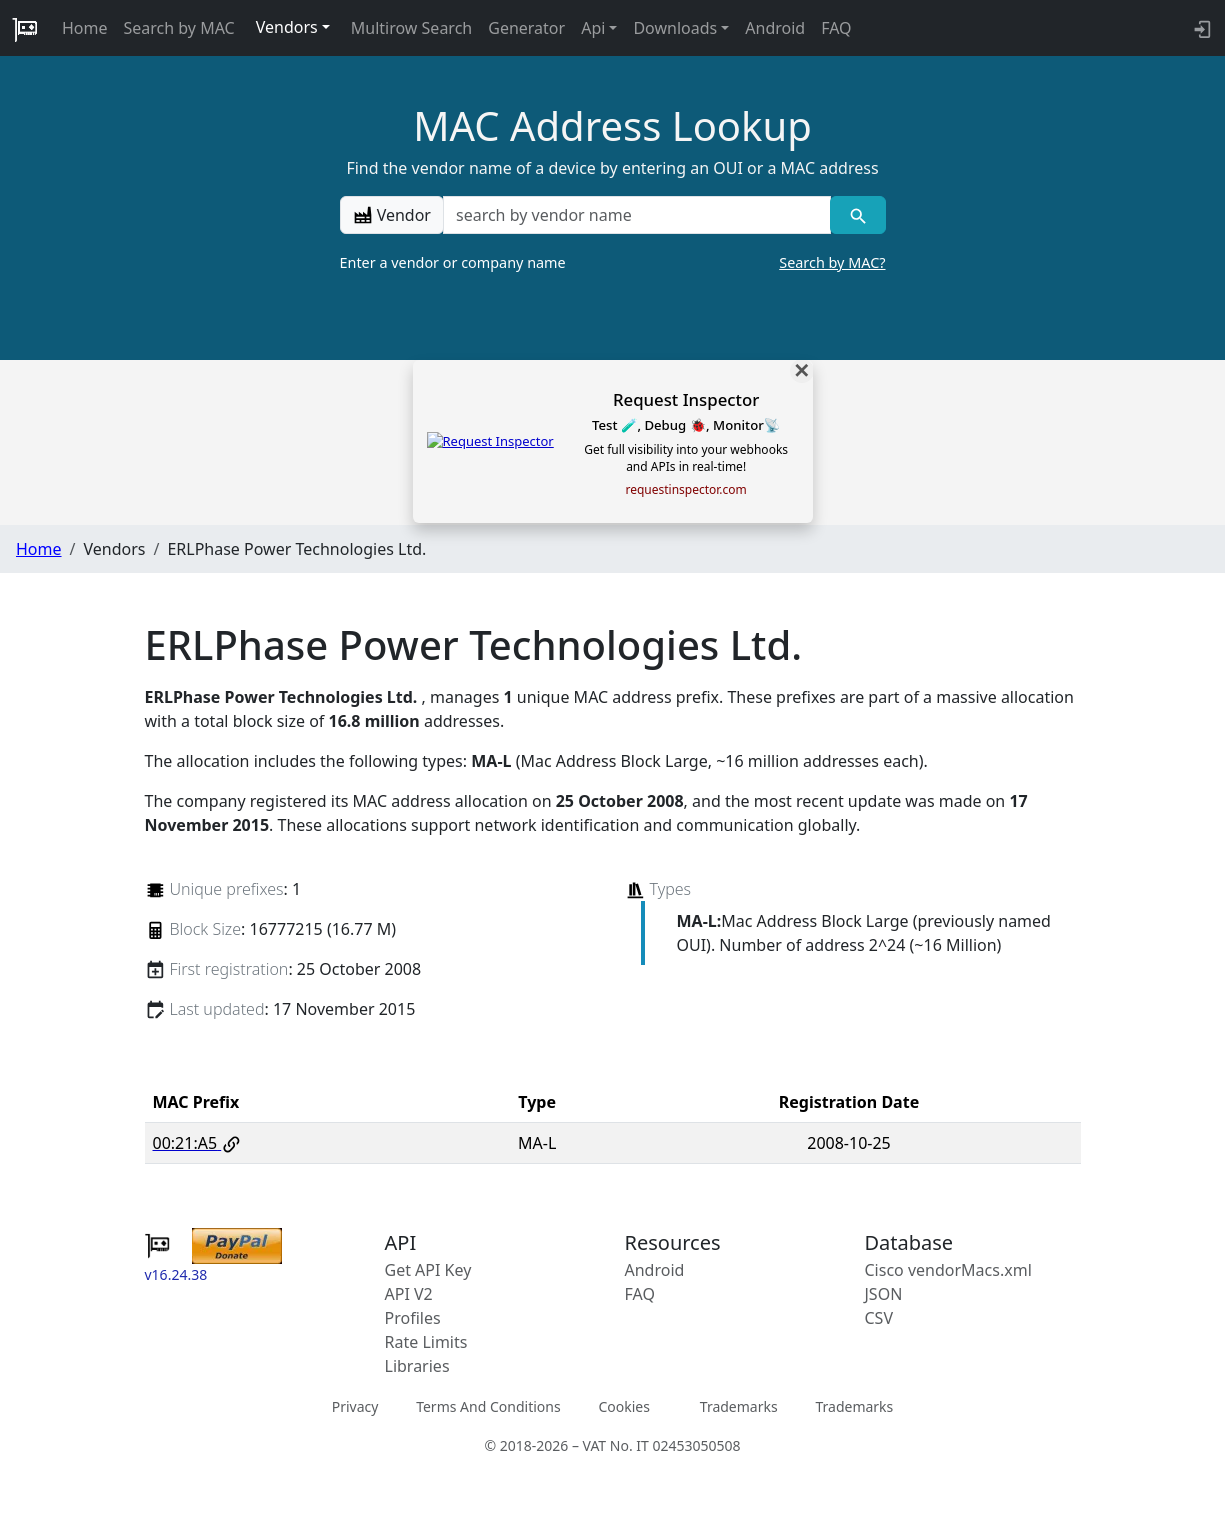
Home (85, 28)
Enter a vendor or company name (613, 263)
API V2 (409, 1294)
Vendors (287, 27)
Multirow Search (411, 28)
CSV (879, 1318)
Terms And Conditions (488, 1406)
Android (775, 28)
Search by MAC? (832, 262)
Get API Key (428, 1270)
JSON (884, 1294)
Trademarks (739, 1406)
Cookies (623, 1406)
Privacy (355, 1406)
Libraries (417, 1366)
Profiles (413, 1318)
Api (593, 28)
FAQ (836, 28)
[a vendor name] (637, 215)
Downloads (675, 28)
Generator (526, 28)
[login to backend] (1200, 28)
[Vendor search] (857, 215)
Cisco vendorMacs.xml (948, 1270)
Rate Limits (426, 1342)
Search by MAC (179, 28)
